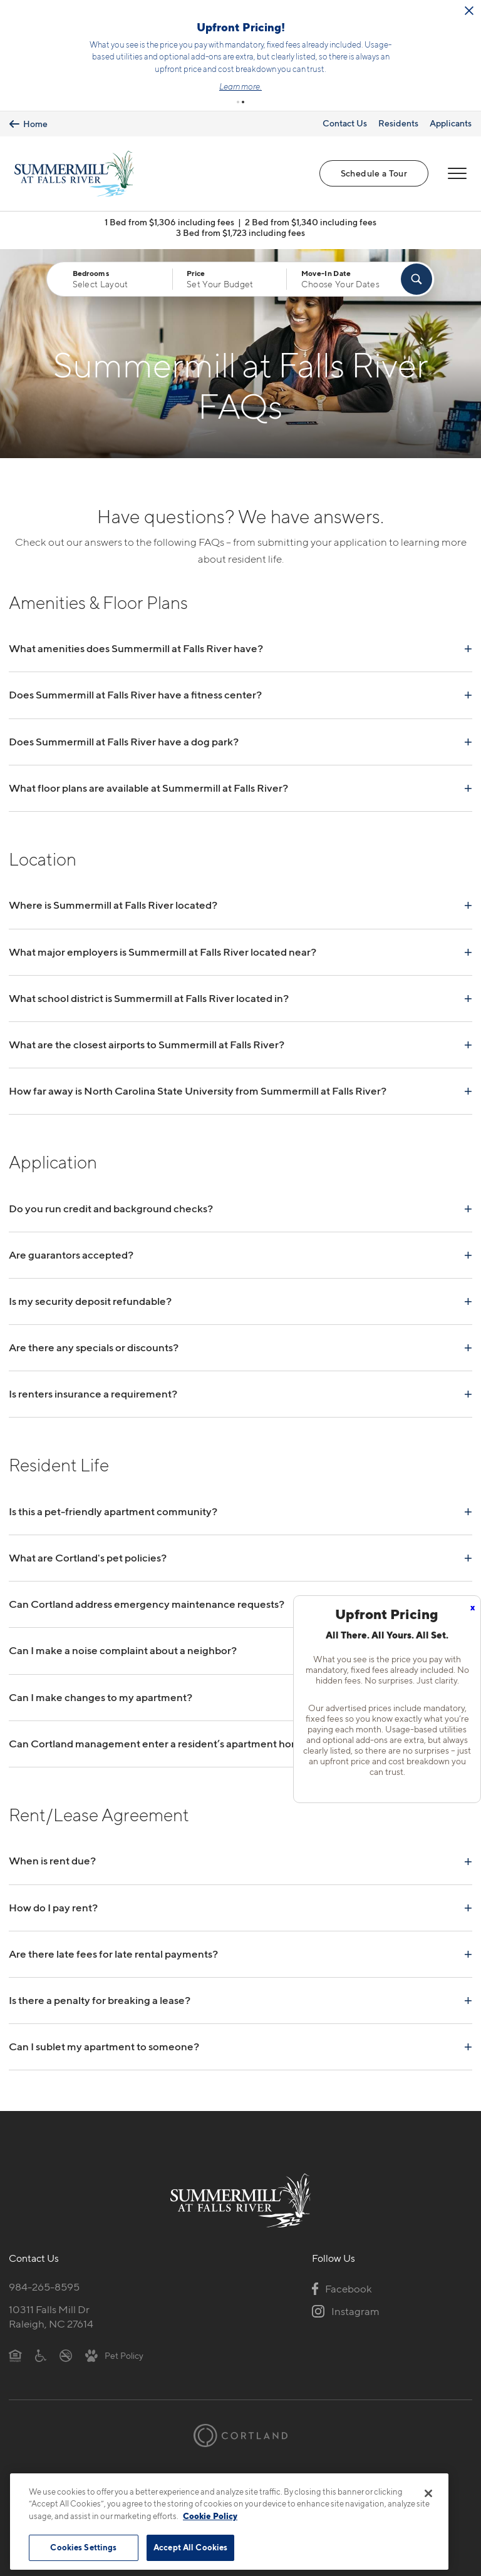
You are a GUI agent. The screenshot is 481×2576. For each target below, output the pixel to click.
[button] (238, 94)
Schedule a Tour (374, 165)
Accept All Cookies (190, 2547)
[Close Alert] (141, 18)
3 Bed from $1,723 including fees (240, 224)
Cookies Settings (83, 2547)
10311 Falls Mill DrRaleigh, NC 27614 (51, 2308)
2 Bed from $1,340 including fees (310, 213)
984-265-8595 (44, 2279)
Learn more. (393, 83)
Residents (398, 115)
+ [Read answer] (468, 640)
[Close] (428, 2493)
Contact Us (345, 115)
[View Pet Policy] (114, 2347)
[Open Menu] (457, 165)
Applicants (451, 115)
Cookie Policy (210, 2516)
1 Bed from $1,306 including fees (169, 213)
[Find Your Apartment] (416, 271)
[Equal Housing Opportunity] (15, 2347)
